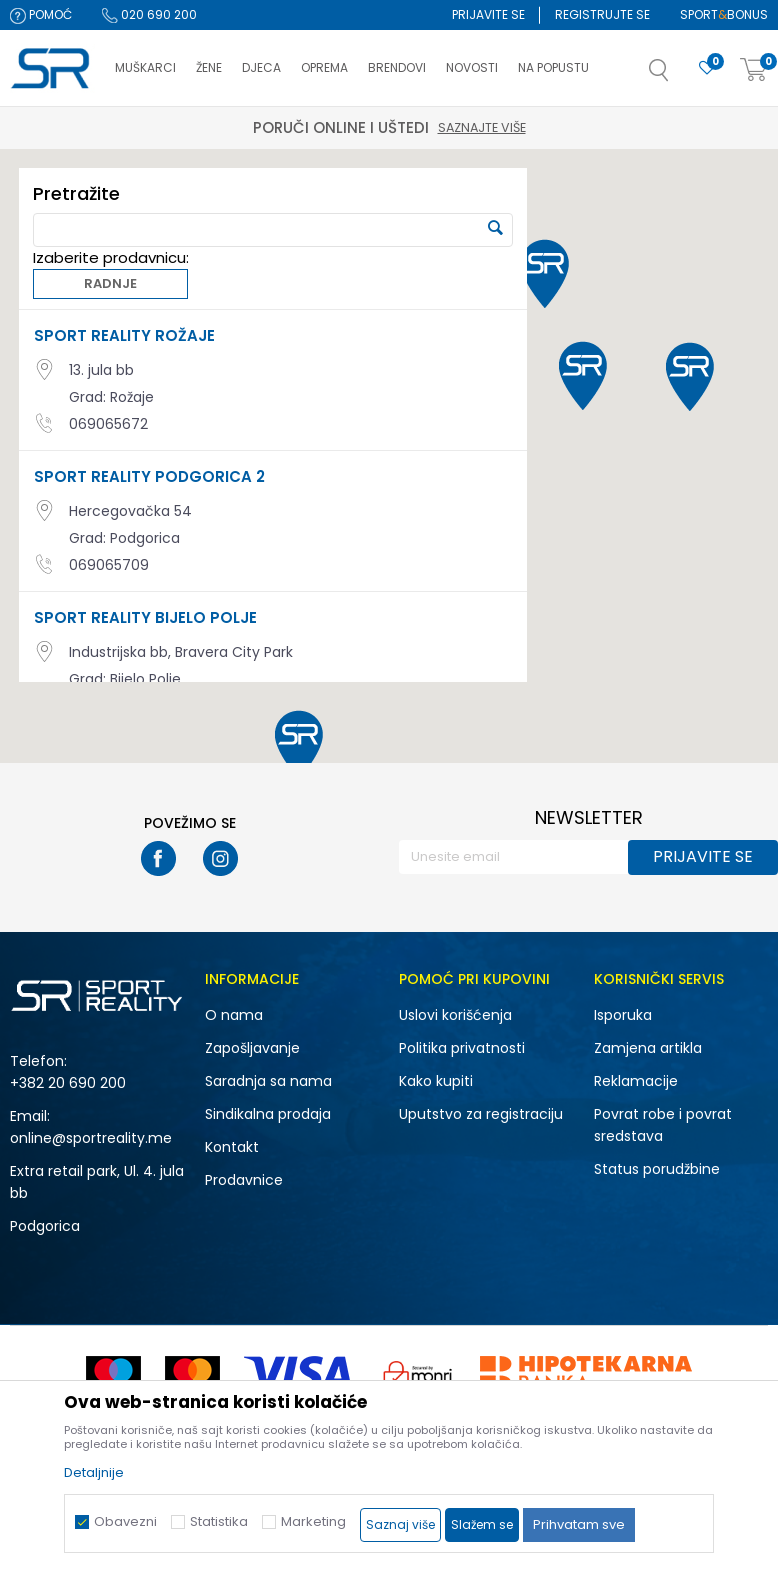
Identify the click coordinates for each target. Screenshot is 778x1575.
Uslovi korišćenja (455, 1015)
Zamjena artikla (648, 1048)
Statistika (219, 1521)
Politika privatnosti (462, 1048)
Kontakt (232, 1147)
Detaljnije (94, 1472)
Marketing (313, 1521)
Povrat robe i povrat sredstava (663, 1125)
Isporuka (623, 1015)
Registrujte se (602, 14)
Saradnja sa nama (268, 1081)
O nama (234, 1015)
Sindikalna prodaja (268, 1114)
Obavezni (125, 1521)
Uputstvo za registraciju (481, 1114)
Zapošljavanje (252, 1048)
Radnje (105, 285)
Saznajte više (482, 127)
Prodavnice (244, 1180)
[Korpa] (754, 70)
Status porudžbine (657, 1169)
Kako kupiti (436, 1081)
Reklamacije (636, 1081)
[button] (679, 76)
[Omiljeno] (707, 68)
